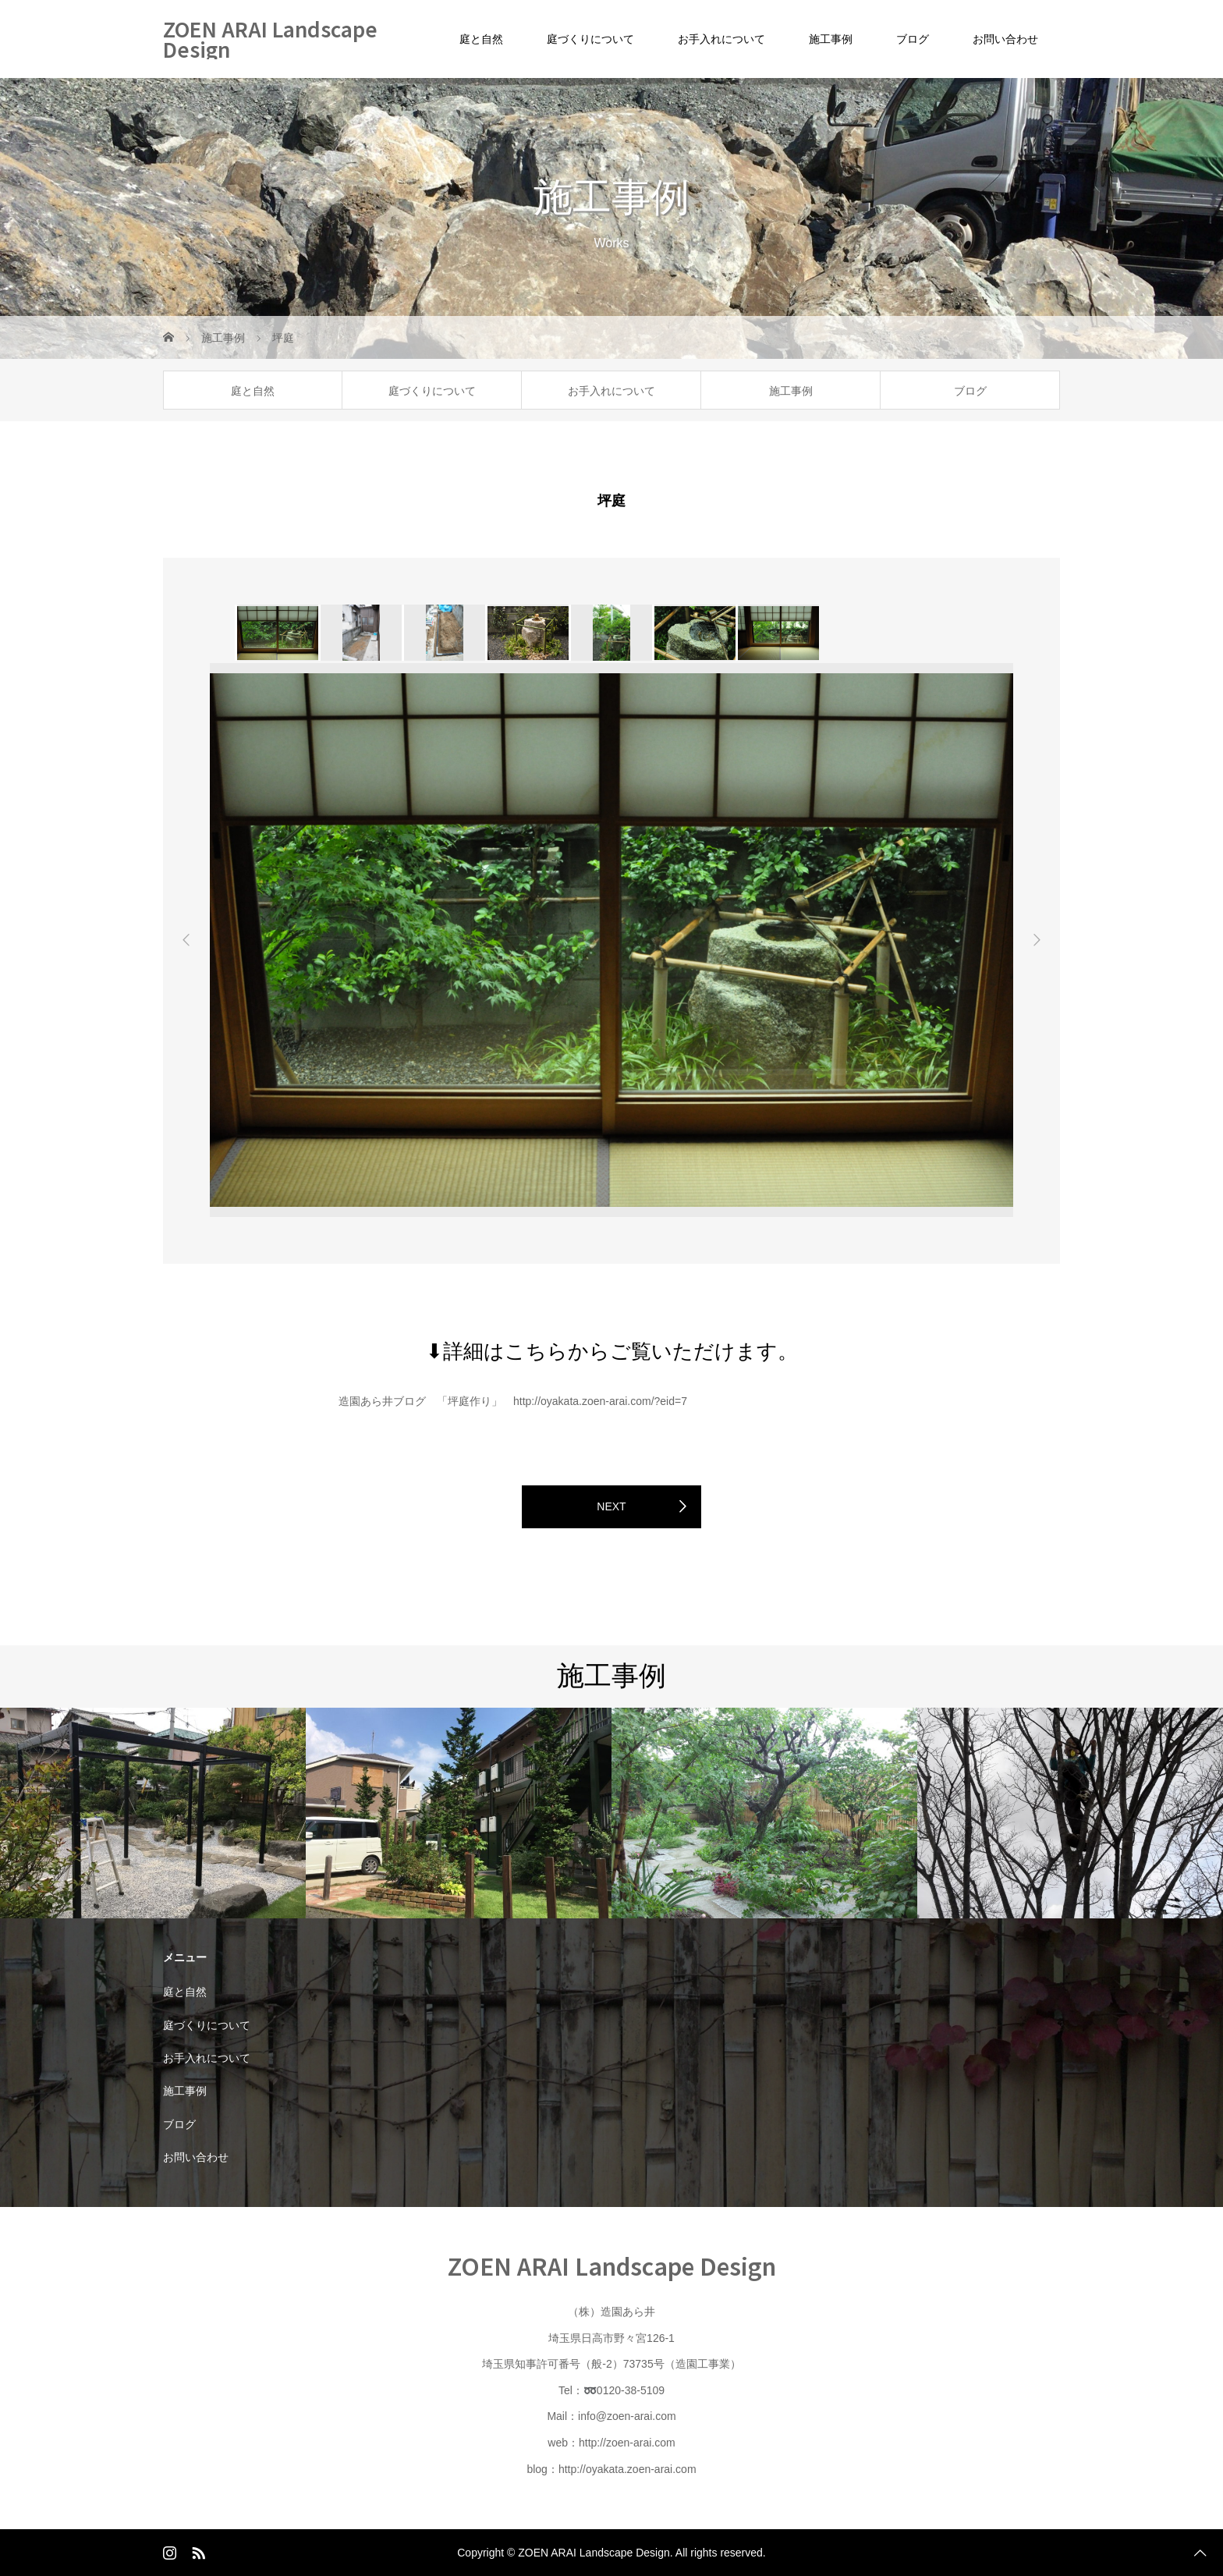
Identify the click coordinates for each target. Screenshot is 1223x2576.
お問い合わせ (1005, 39)
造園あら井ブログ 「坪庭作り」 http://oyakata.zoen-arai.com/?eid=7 (513, 1401)
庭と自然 (481, 39)
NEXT (611, 1506)
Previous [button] (186, 940)
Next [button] (1036, 940)
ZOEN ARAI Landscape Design (270, 39)
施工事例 (831, 39)
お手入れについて (721, 39)
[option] (276, 633)
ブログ (912, 39)
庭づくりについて (590, 39)
